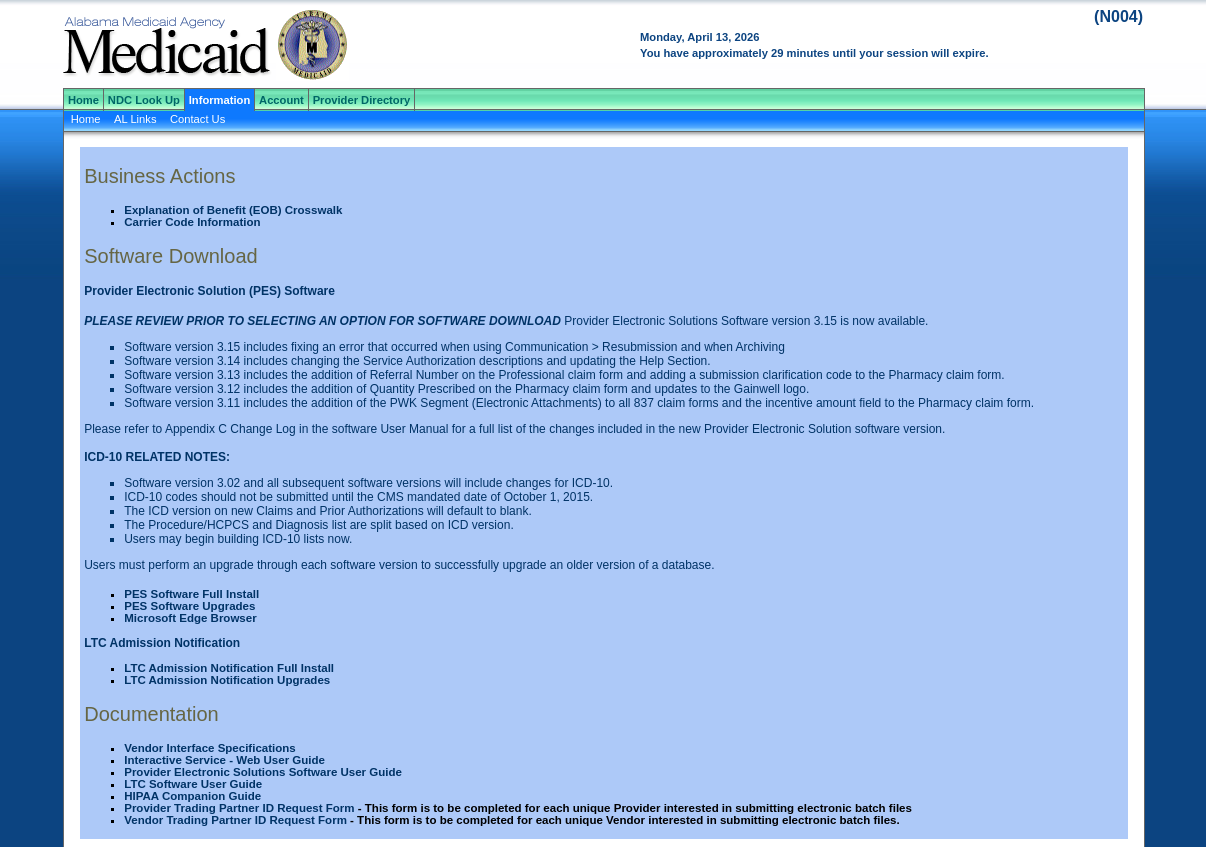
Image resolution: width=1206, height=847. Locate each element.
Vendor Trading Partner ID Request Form (235, 820)
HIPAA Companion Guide (192, 796)
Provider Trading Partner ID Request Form (239, 808)
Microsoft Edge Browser (190, 618)
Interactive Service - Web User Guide (224, 760)
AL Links (135, 119)
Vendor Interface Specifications (210, 748)
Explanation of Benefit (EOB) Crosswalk (233, 210)
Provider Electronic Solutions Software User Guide (263, 772)
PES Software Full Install (191, 594)
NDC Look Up (144, 100)
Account (281, 100)
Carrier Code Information (192, 222)
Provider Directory (362, 100)
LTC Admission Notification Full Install (229, 668)
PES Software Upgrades (189, 606)
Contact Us (197, 119)
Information (220, 100)
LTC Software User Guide (193, 784)
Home (83, 100)
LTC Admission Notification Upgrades (227, 680)
